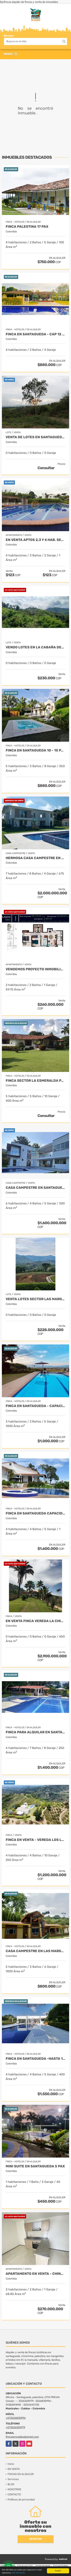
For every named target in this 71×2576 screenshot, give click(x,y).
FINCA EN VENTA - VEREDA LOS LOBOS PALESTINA (35, 1840)
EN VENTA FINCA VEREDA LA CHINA (35, 1621)
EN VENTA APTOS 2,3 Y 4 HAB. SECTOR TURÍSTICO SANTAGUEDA (35, 540)
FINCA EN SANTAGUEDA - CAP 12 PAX (35, 334)
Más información (18, 2573)
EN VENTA (14, 2469)
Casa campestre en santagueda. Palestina (35, 1188)
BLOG (11, 2484)
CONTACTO (14, 2494)
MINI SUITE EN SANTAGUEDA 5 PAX (35, 2166)
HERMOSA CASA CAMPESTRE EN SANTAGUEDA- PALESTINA (35, 858)
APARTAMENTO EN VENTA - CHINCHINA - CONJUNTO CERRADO (35, 2274)
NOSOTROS (14, 2489)
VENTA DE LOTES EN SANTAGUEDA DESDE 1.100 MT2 (35, 437)
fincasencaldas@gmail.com (22, 2436)
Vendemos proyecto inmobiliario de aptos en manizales (35, 969)
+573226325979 (15, 2427)
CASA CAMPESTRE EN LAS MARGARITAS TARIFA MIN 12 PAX (35, 1951)
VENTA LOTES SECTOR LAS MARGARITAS (35, 1299)
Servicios (13, 2479)
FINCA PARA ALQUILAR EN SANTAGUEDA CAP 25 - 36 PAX (35, 1732)
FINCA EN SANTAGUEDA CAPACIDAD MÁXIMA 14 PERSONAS (35, 1513)
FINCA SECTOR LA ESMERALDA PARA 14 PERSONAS (35, 1081)
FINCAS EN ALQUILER (21, 2474)
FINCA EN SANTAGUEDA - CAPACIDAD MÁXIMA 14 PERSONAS (35, 1406)
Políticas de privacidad (21, 2499)
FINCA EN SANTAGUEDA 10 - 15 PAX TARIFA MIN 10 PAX (35, 750)
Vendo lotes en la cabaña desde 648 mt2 (35, 647)
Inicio (11, 2464)
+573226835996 (16, 2418)
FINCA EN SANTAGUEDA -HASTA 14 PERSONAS (35, 2059)
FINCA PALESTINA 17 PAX (27, 227)
